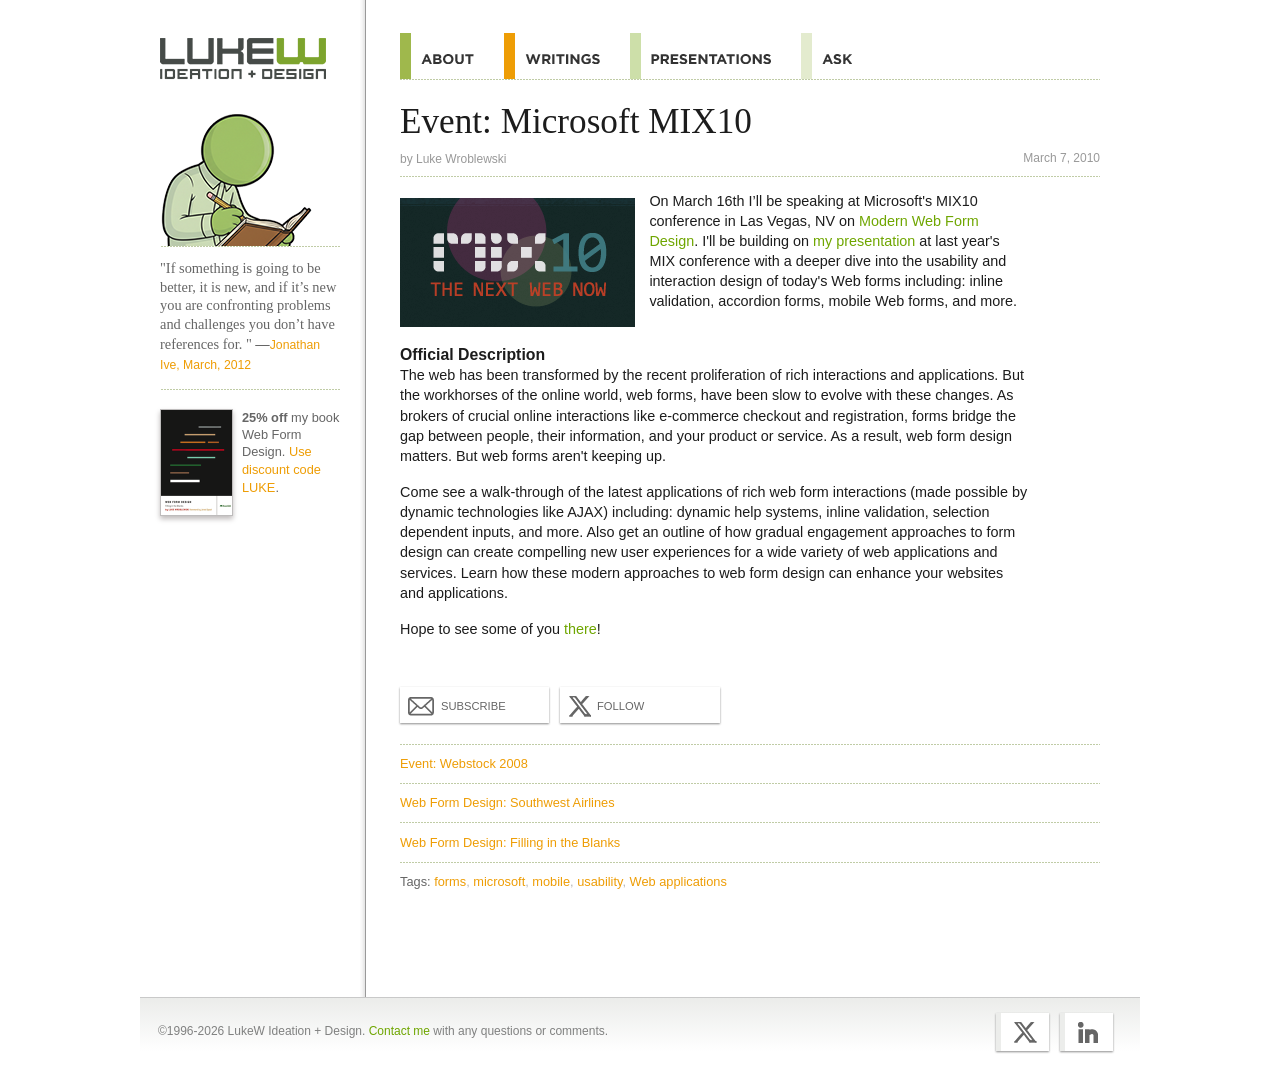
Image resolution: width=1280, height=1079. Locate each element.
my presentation (864, 241)
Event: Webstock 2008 (464, 763)
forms (450, 881)
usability (599, 881)
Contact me (399, 1031)
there (580, 629)
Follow (604, 706)
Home (243, 59)
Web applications (678, 881)
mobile (551, 881)
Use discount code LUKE (281, 469)
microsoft (499, 881)
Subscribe (457, 705)
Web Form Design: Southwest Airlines (507, 802)
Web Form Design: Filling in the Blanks (510, 842)
